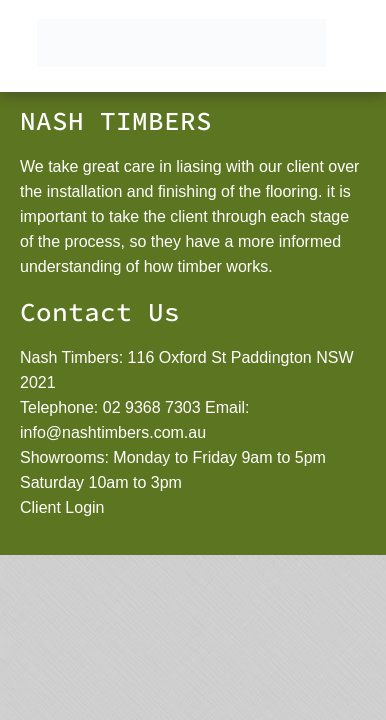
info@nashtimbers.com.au (113, 432)
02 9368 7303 (152, 407)
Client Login (62, 507)
